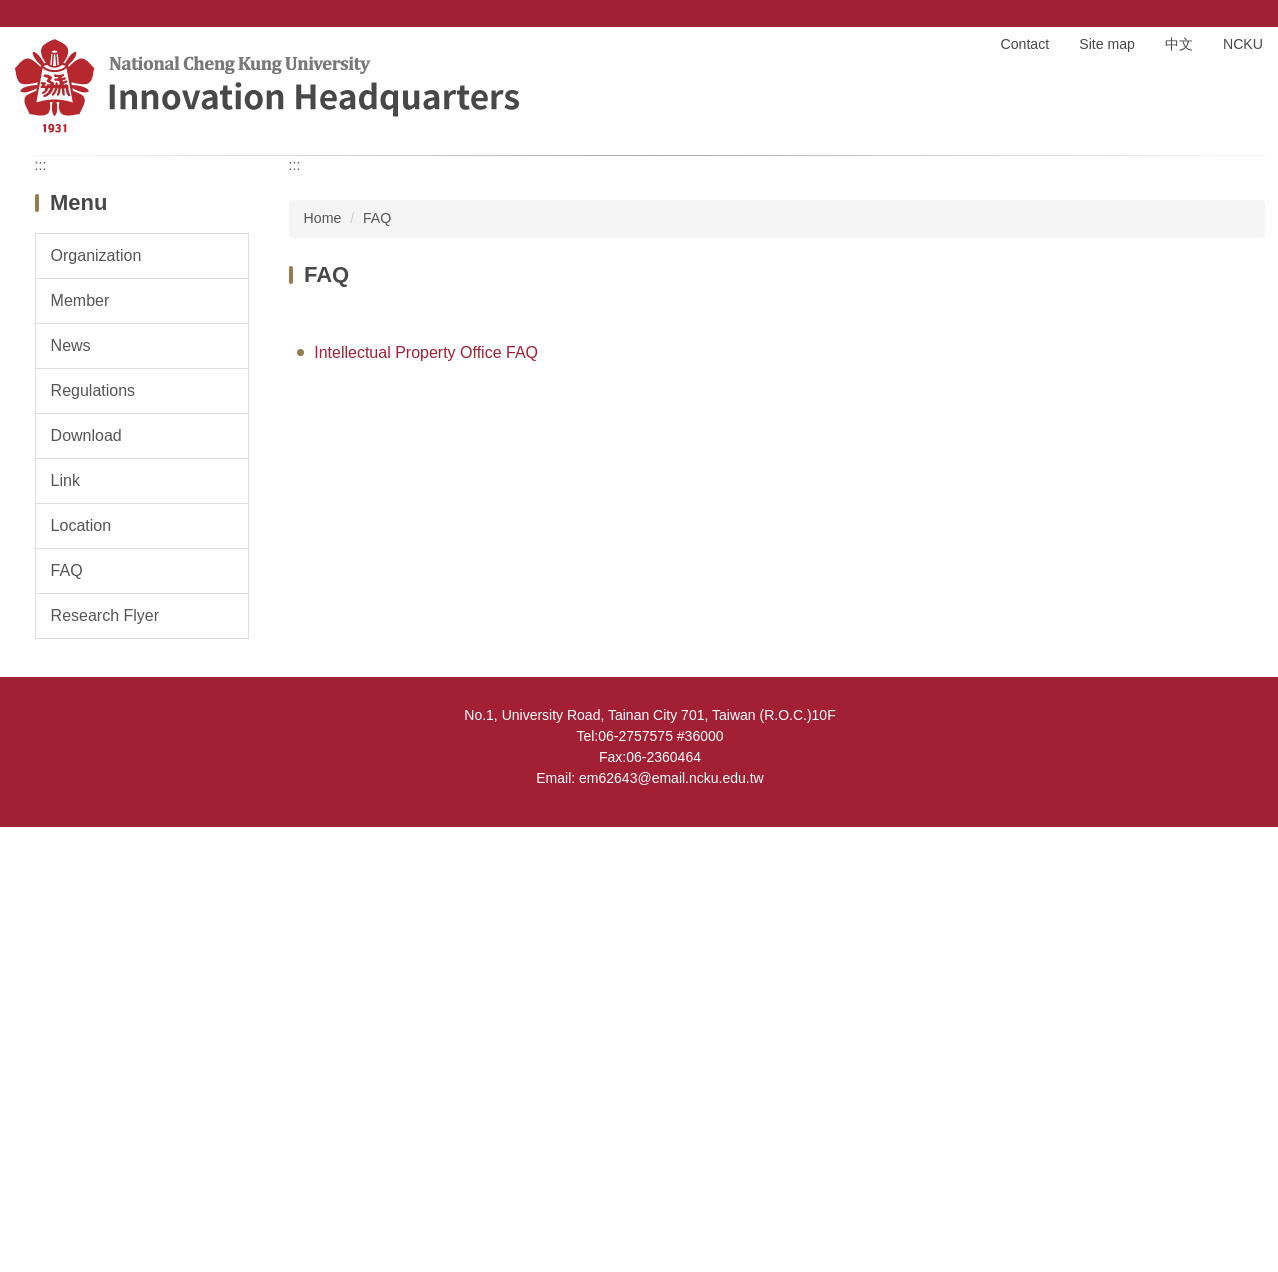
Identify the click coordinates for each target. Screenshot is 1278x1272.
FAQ (377, 663)
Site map (1107, 44)
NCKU (1243, 44)
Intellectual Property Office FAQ (426, 796)
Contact (1025, 44)
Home (952, 44)
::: (41, 610)
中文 (1179, 44)
